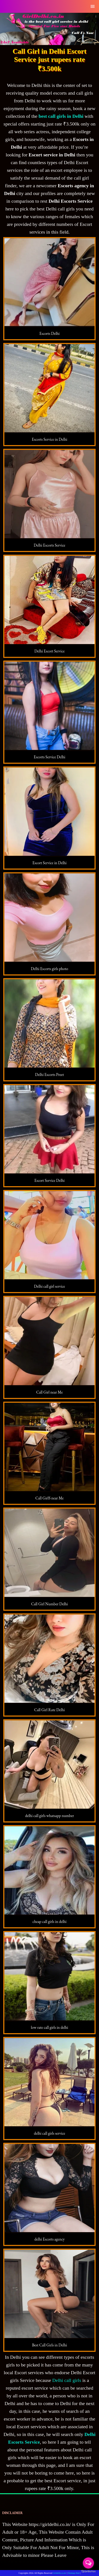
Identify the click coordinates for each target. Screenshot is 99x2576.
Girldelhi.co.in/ (59, 2573)
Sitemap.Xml (74, 2573)
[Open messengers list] (88, 2563)
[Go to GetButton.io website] (88, 2571)
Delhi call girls (66, 2380)
